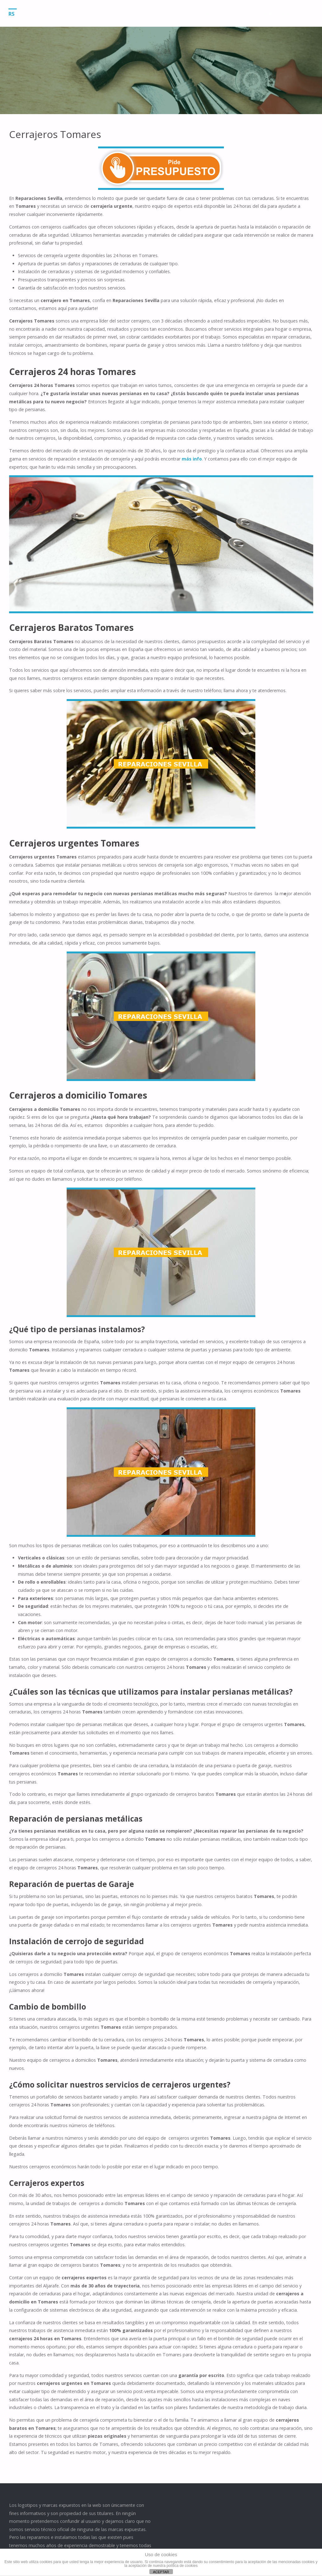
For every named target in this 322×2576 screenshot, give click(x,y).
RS (12, 13)
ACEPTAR (161, 2572)
